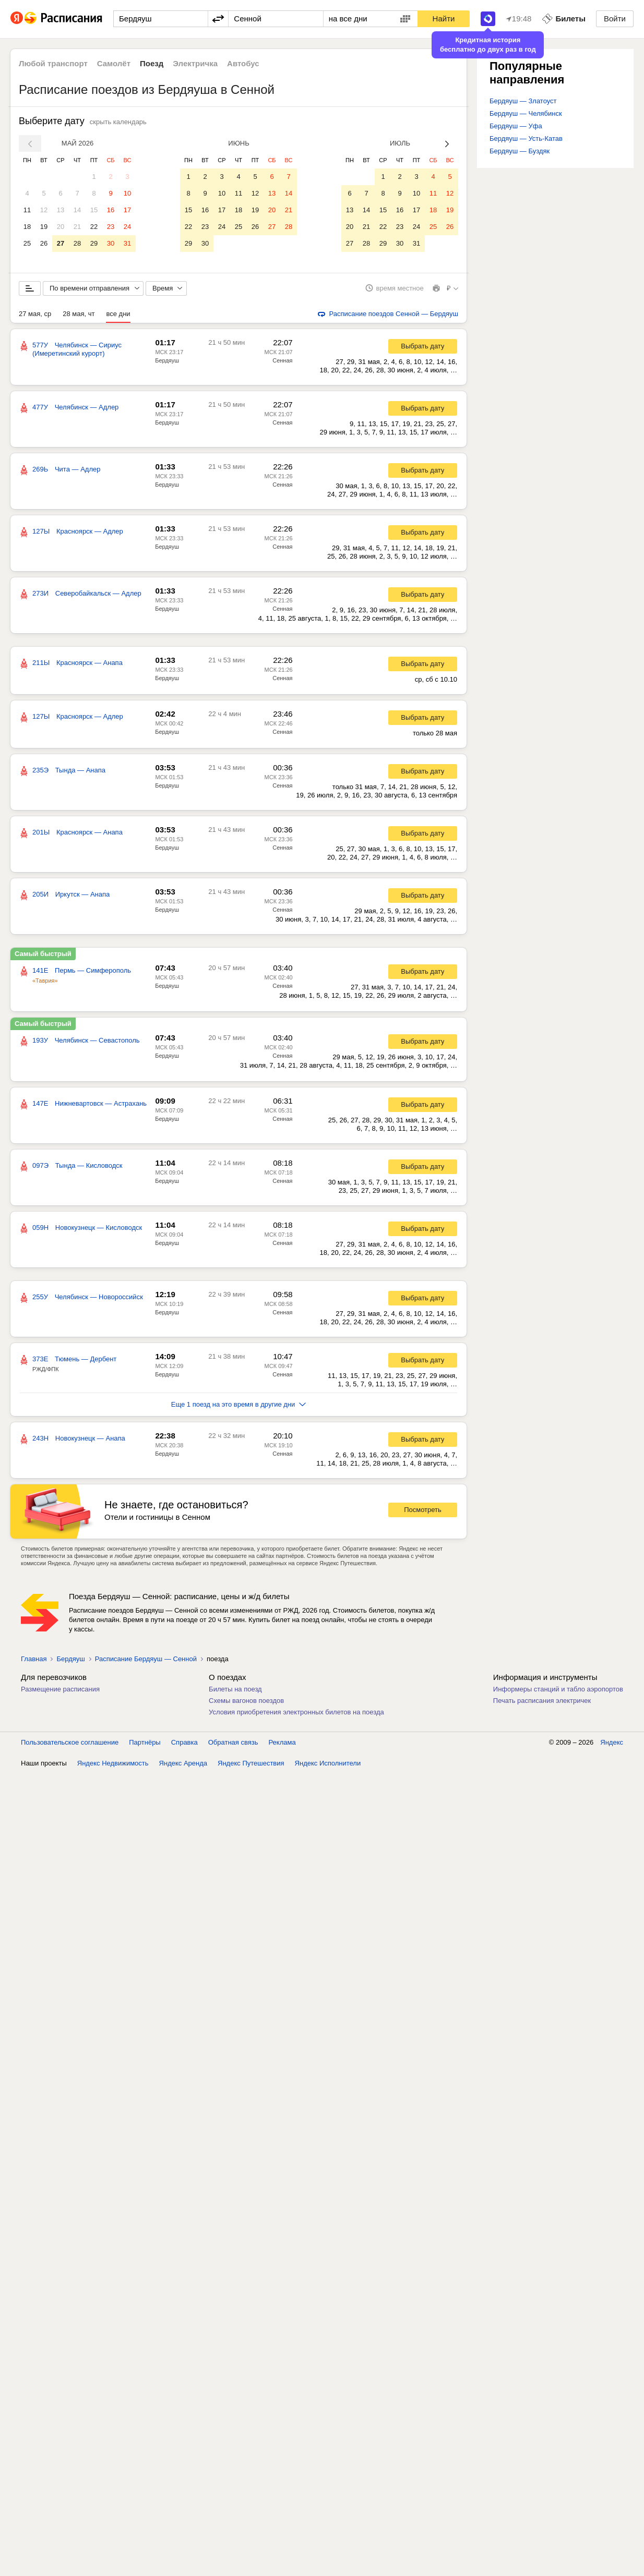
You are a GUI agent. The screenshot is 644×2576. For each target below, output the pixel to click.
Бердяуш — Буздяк (520, 151)
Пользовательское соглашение (69, 1746)
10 (127, 193)
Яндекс (611, 1746)
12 (43, 210)
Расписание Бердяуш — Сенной (146, 1662)
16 (110, 210)
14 (77, 210)
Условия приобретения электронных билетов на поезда (296, 1716)
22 (94, 227)
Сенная (282, 364)
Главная (33, 1662)
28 (77, 243)
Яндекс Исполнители (328, 1767)
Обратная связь (233, 1746)
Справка (184, 1746)
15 (94, 210)
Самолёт (113, 63)
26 (43, 243)
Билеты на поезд (235, 1693)
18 (27, 227)
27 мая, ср (35, 317)
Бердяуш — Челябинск (526, 113)
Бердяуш (167, 364)
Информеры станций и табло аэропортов (558, 1693)
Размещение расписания (60, 1693)
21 (77, 227)
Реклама (282, 1746)
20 (60, 227)
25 (27, 243)
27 (60, 243)
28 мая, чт (78, 317)
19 (43, 227)
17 (127, 210)
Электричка (195, 63)
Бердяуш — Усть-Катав (526, 138)
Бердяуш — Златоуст (523, 101)
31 (127, 243)
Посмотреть (423, 1514)
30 (110, 243)
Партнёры (144, 1746)
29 (94, 243)
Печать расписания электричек (542, 1704)
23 (110, 227)
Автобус (243, 63)
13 (60, 210)
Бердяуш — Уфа (516, 126)
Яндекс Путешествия (251, 1767)
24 (127, 227)
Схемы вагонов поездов (246, 1704)
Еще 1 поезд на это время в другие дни (238, 1408)
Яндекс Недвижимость (113, 1767)
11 (27, 210)
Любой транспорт (53, 63)
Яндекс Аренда (183, 1767)
